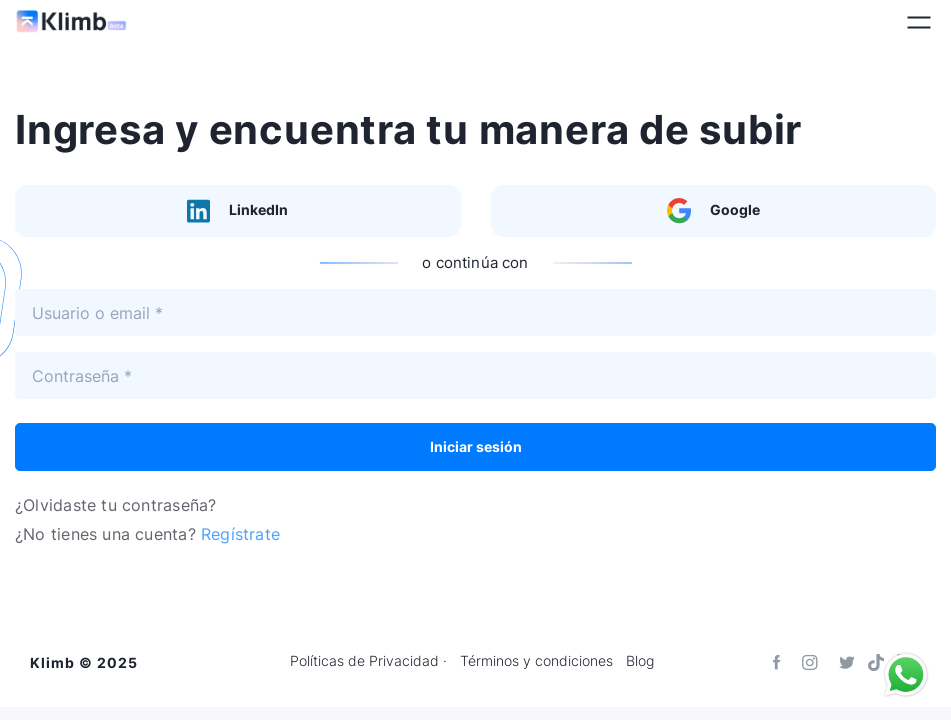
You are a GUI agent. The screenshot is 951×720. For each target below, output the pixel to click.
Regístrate (240, 534)
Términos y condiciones (536, 661)
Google (713, 211)
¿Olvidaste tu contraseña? (115, 505)
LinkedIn (237, 211)
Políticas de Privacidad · (368, 661)
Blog (640, 661)
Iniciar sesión (476, 446)
